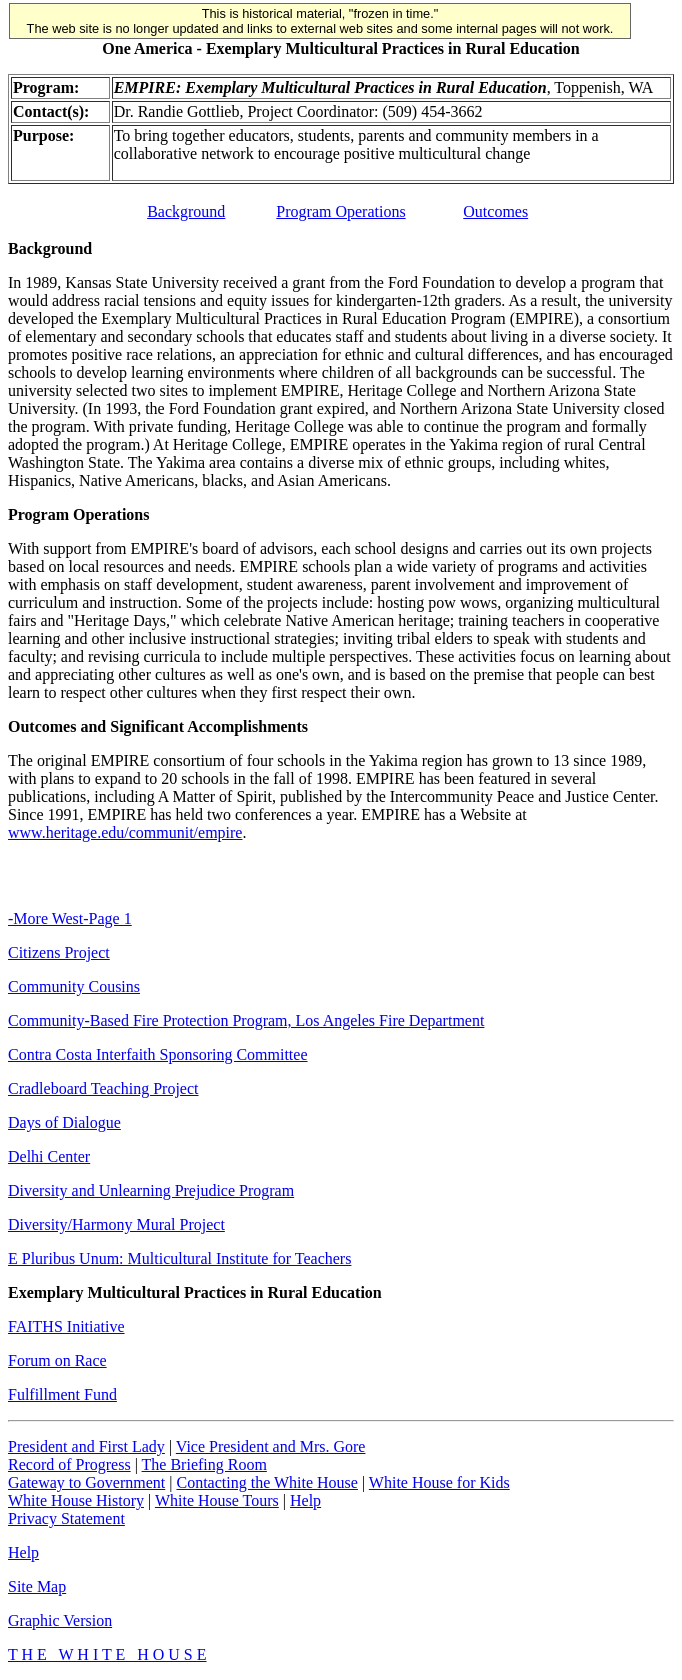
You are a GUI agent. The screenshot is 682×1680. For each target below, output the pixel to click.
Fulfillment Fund (62, 1394)
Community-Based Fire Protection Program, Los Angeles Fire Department (246, 1020)
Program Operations (340, 211)
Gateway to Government (86, 1482)
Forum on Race (57, 1360)
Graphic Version (60, 1620)
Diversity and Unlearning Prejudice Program (151, 1190)
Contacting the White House (266, 1482)
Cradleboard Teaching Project (103, 1088)
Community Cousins (74, 986)
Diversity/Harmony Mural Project (116, 1224)
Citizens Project (59, 952)
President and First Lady (86, 1446)
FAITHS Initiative (66, 1326)
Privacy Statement (66, 1518)
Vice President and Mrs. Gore (271, 1446)
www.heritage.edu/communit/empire (125, 832)
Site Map (37, 1586)
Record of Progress (69, 1464)
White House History (76, 1500)
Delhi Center (49, 1156)
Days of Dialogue (64, 1122)
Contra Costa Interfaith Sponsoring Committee (158, 1054)
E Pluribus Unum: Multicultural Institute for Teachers (179, 1258)
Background (186, 211)
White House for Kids (439, 1482)
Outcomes (495, 211)
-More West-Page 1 (70, 918)
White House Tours (217, 1500)
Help (305, 1500)
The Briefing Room (204, 1464)
